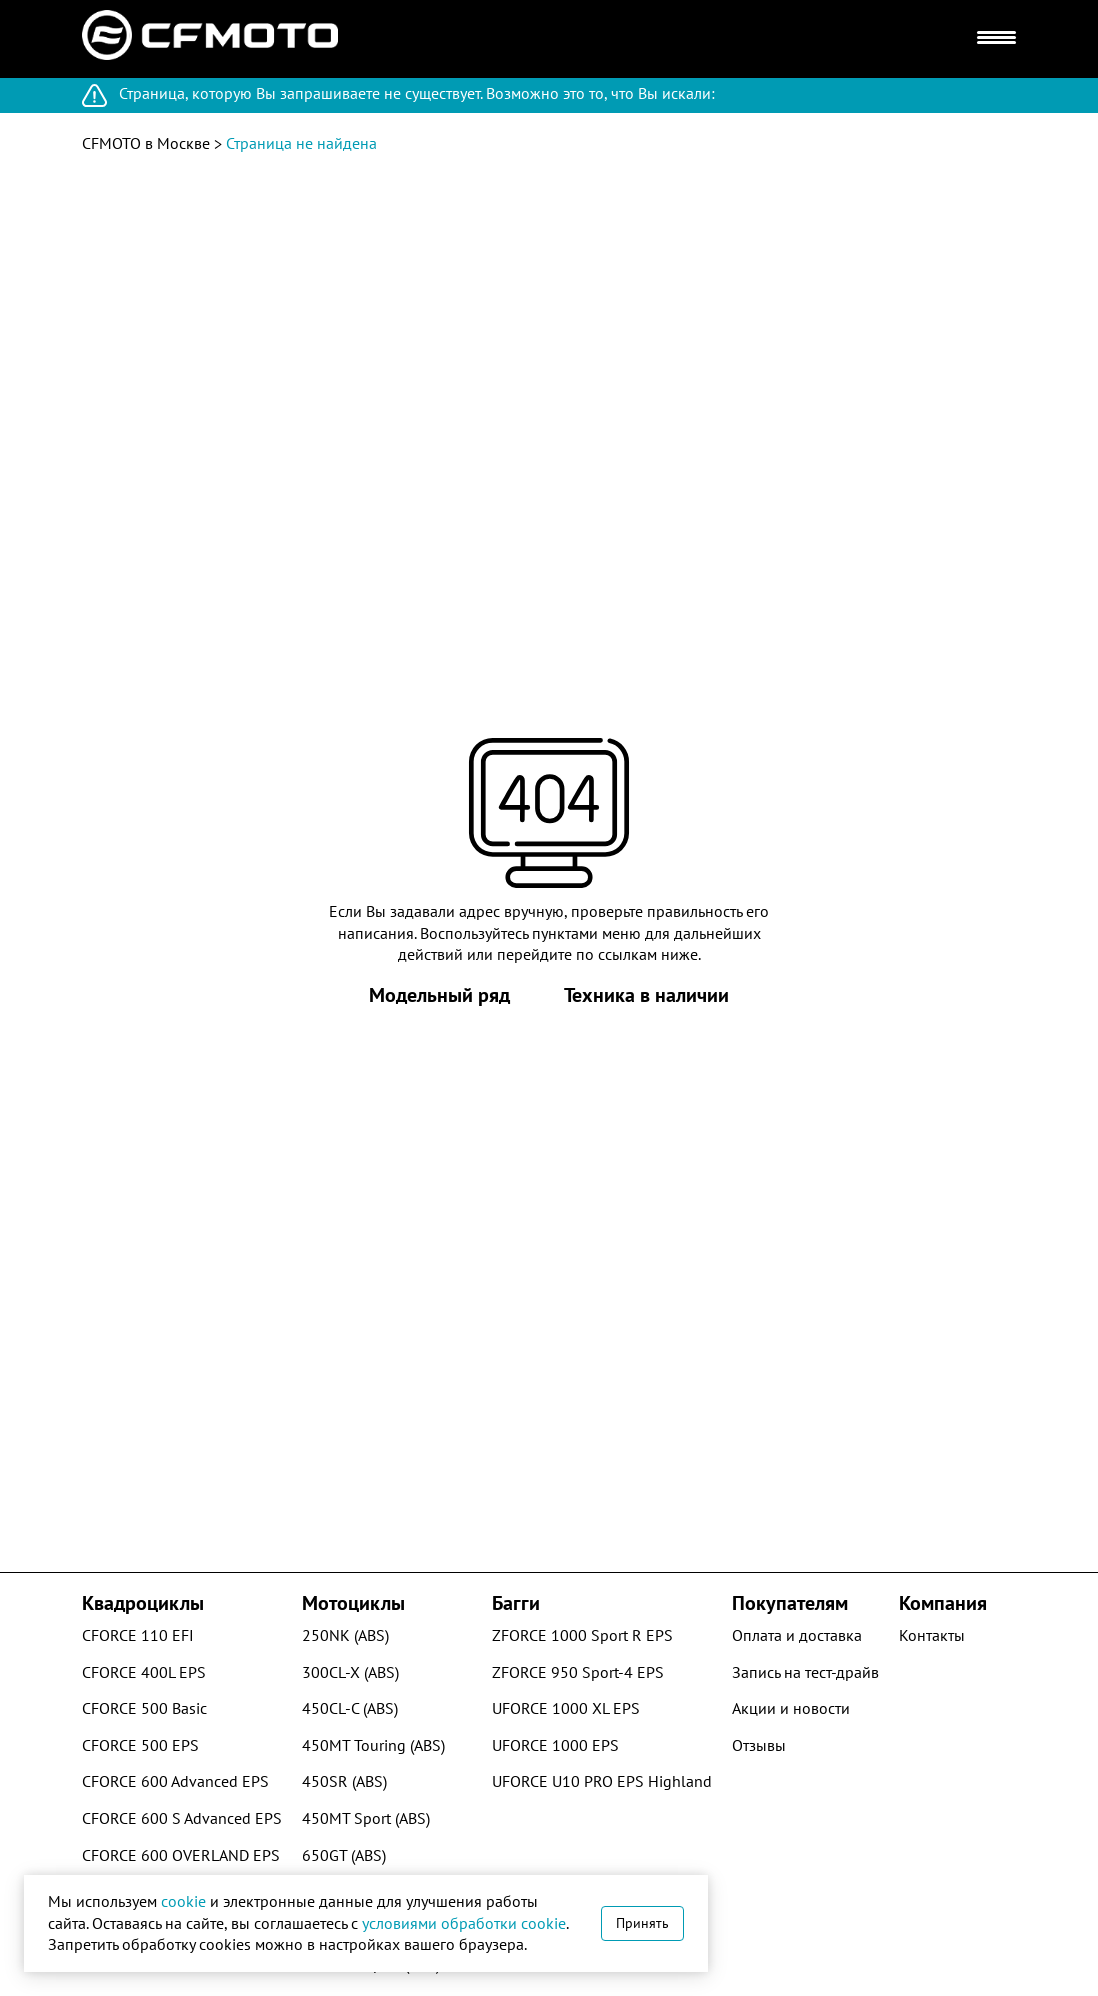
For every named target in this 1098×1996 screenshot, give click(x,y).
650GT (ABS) (344, 1855)
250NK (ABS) (345, 1635)
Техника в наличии (646, 995)
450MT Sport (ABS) (366, 1818)
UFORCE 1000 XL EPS (566, 1708)
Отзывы (759, 1745)
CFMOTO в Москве (146, 143)
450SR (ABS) (344, 1781)
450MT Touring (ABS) (373, 1745)
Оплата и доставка (797, 1635)
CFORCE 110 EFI (138, 1635)
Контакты (932, 1635)
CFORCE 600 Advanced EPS (175, 1781)
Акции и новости (791, 1708)
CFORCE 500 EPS (140, 1745)
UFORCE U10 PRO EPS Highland (602, 1781)
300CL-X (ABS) (350, 1672)
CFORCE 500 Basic (144, 1708)
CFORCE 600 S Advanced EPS (182, 1818)
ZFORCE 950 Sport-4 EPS (578, 1672)
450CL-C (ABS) (350, 1708)
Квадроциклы (143, 1603)
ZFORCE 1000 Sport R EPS (582, 1635)
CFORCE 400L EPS (144, 1672)
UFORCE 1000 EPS (555, 1745)
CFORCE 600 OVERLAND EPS (181, 1855)
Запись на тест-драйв (805, 1672)
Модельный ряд (439, 995)
